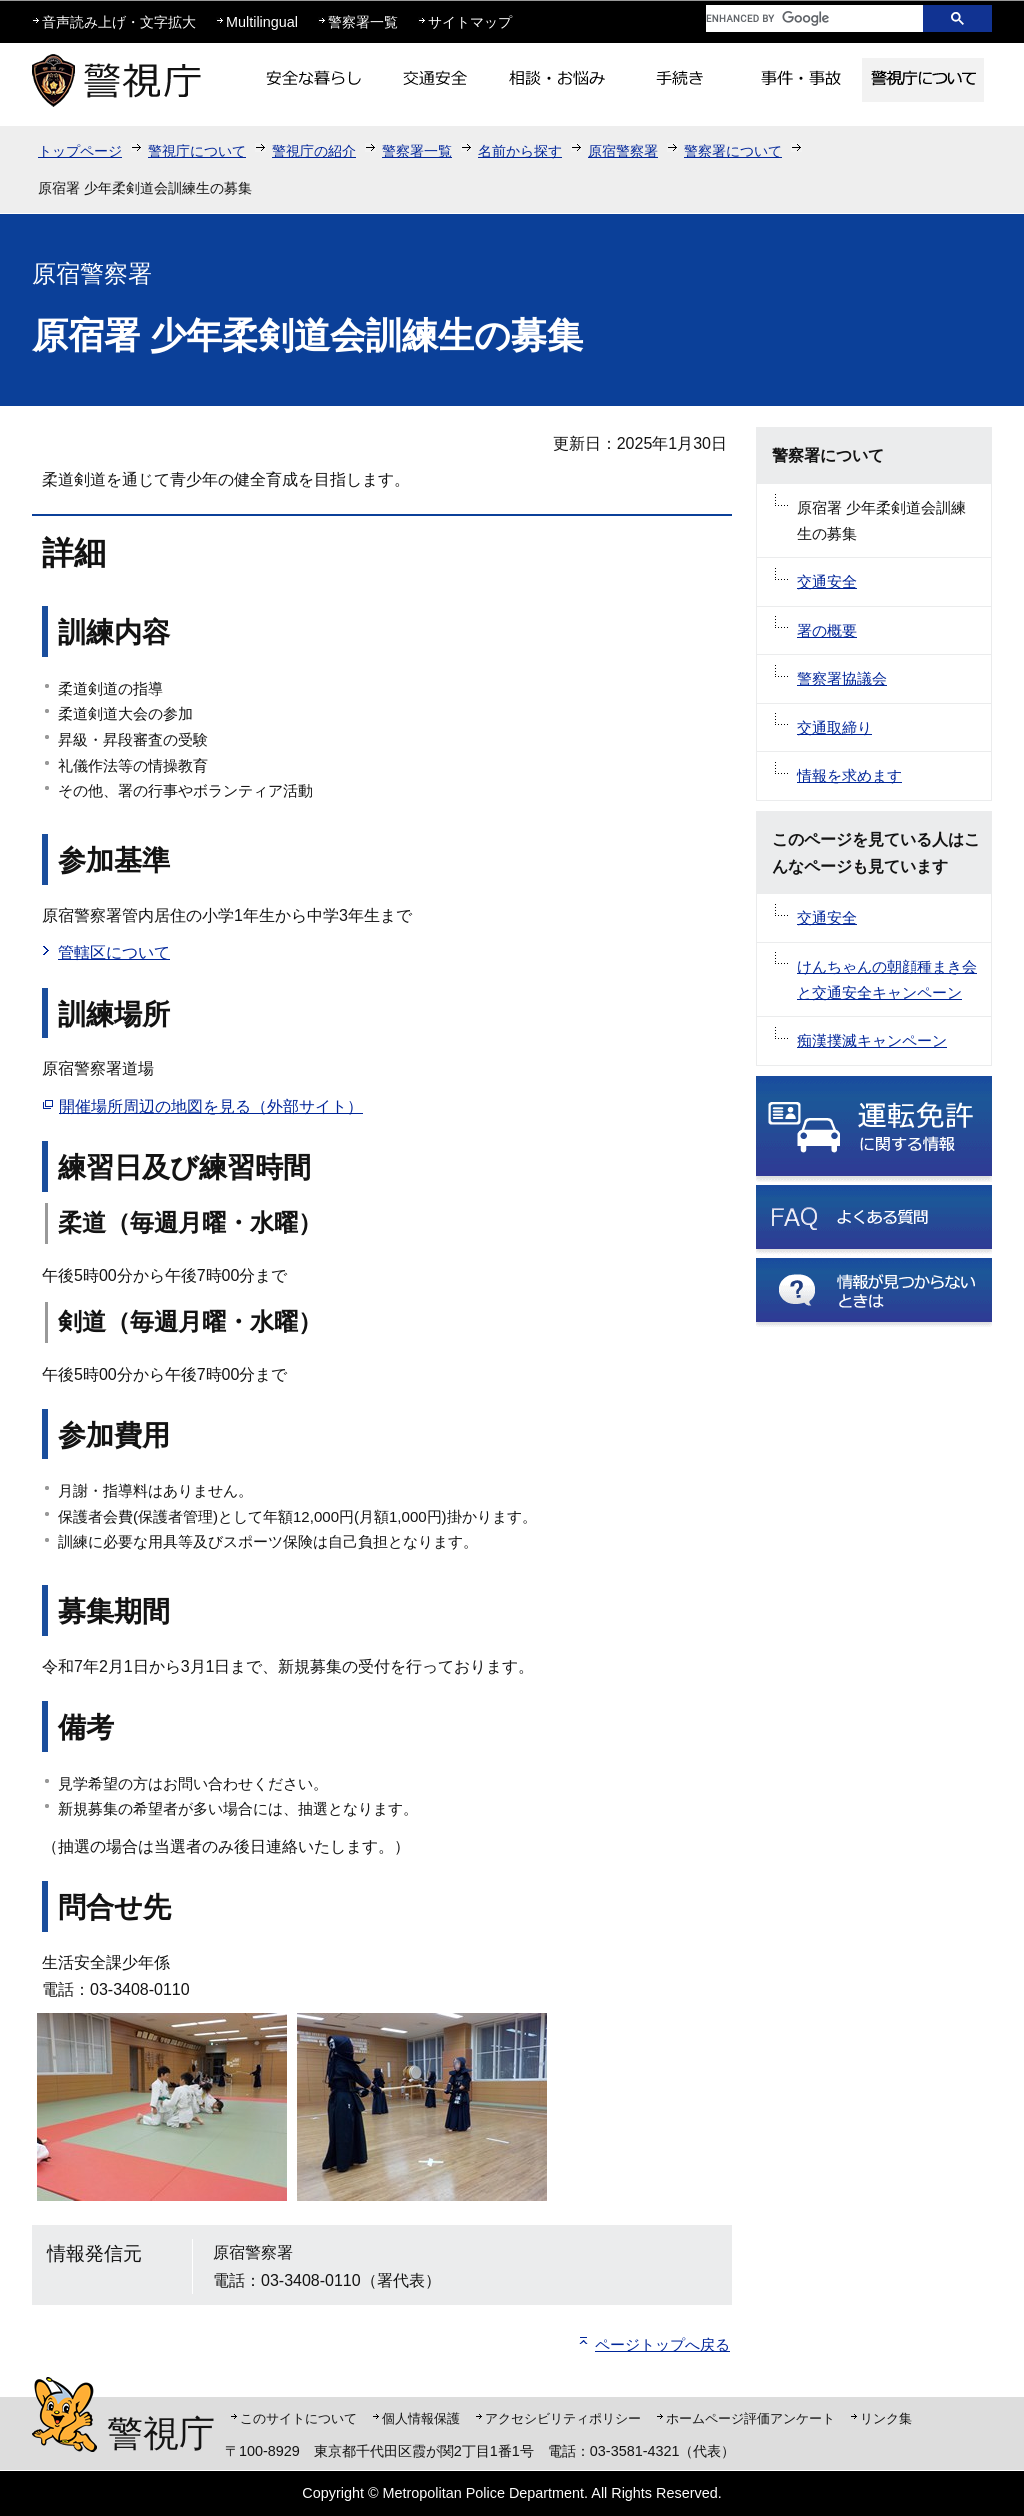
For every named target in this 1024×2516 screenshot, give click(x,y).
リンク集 (886, 2418)
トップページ (80, 151)
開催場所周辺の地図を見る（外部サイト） (211, 1106)
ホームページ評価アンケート (750, 2418)
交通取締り (834, 727)
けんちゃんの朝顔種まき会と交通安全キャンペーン (887, 979)
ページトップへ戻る (662, 2344)
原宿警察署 (623, 151)
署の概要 (827, 630)
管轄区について (114, 952)
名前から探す (520, 151)
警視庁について (197, 151)
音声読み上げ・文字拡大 (119, 22)
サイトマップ (470, 22)
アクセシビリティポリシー (563, 2418)
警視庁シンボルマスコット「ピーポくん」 (64, 2414)
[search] (799, 18)
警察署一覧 (363, 22)
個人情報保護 (421, 2418)
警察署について (733, 151)
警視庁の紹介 (314, 151)
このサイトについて (298, 2418)
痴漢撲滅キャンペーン (872, 1040)
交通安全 (827, 581)
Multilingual (262, 22)
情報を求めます (849, 775)
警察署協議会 (842, 678)
